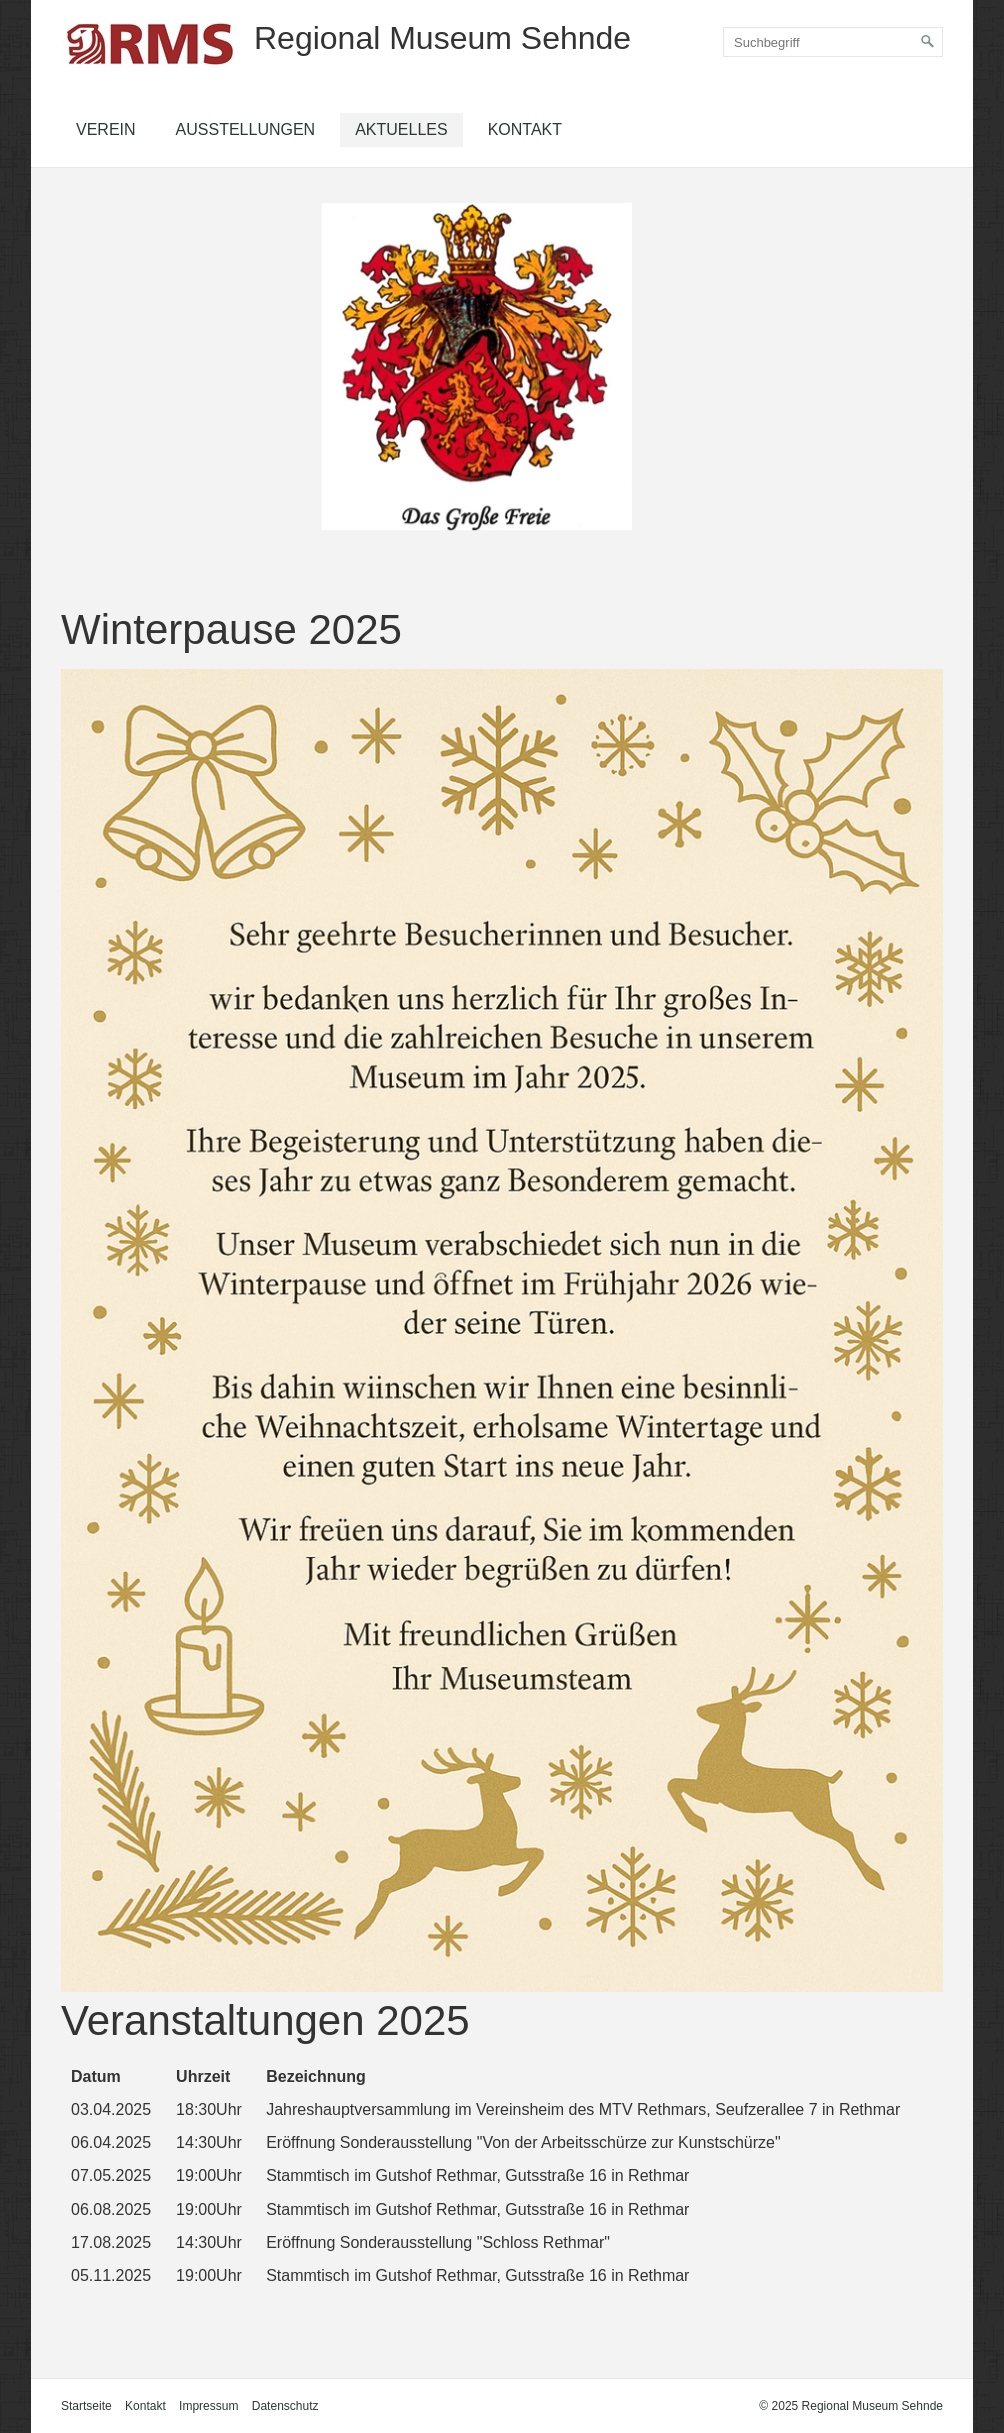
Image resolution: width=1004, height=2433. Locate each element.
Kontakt (525, 129)
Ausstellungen (246, 129)
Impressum (208, 2406)
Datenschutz (285, 2406)
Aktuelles (401, 129)
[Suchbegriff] (833, 42)
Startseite (86, 2406)
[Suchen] (928, 42)
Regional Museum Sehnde (442, 38)
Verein (106, 129)
